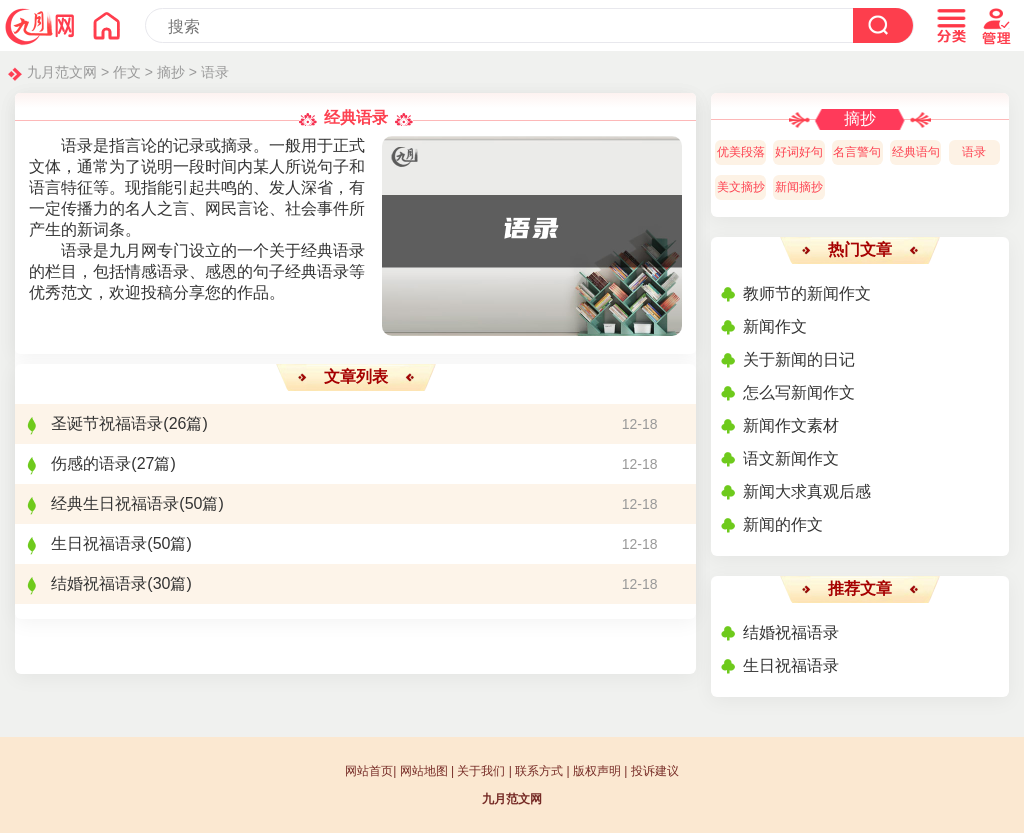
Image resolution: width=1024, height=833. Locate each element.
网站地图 (424, 771)
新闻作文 (775, 326)
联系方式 (539, 771)
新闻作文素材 (791, 425)
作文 (127, 72)
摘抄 (171, 72)
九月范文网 (62, 72)
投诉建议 (655, 771)
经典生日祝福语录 (115, 503)
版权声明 (597, 771)
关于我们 (481, 771)
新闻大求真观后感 (807, 491)
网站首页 (369, 771)
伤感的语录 (91, 463)
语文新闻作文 (791, 458)
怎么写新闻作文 (799, 392)
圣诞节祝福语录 (107, 423)
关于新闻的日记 (799, 359)
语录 (215, 72)
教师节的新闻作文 (807, 293)
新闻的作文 (783, 524)
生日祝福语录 (99, 543)
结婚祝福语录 (99, 583)
